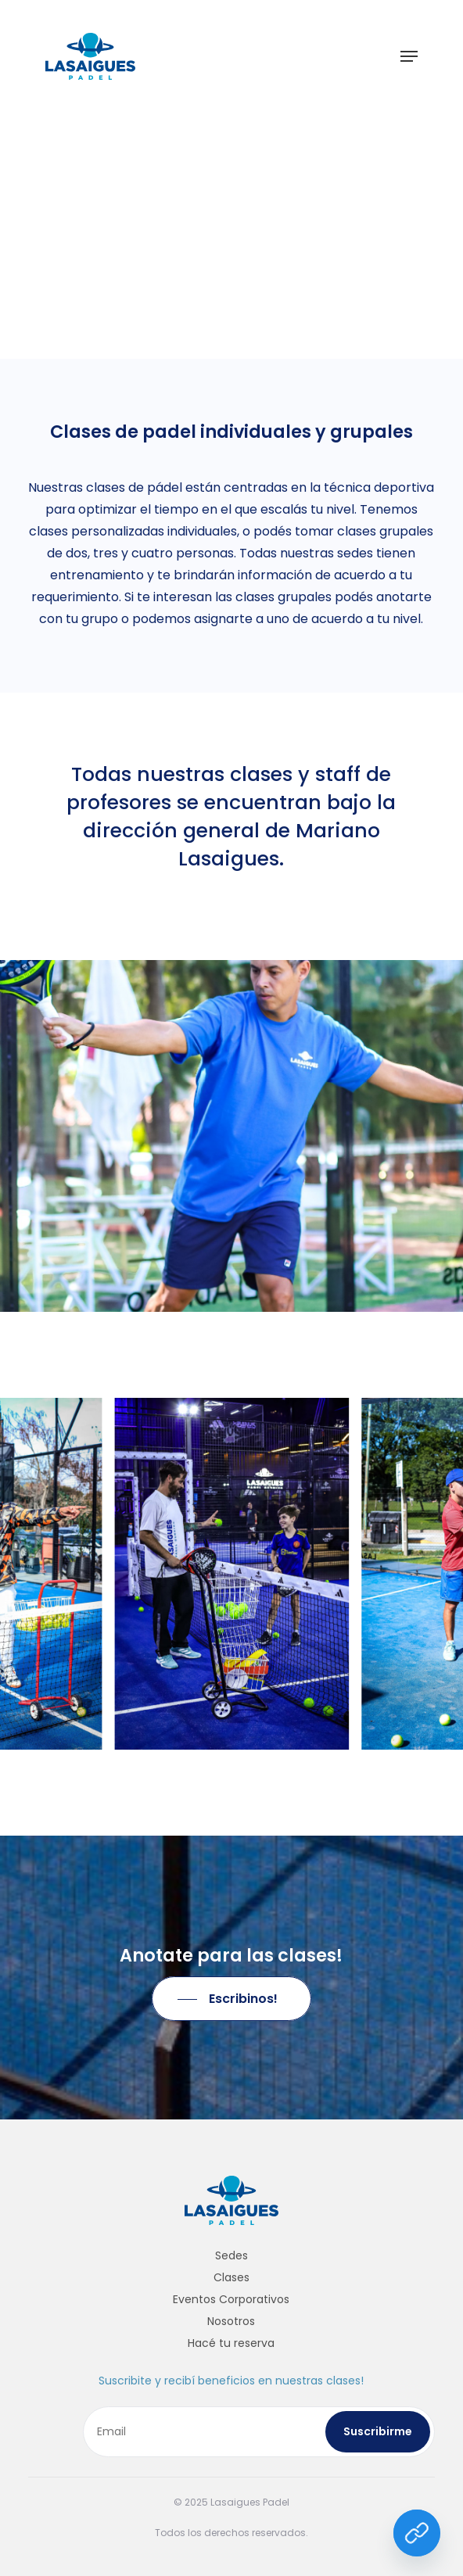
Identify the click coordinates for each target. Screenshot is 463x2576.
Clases (231, 2277)
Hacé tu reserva (231, 2343)
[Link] (416, 2533)
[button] (409, 56)
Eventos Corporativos (231, 2299)
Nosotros (231, 2321)
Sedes (231, 2255)
